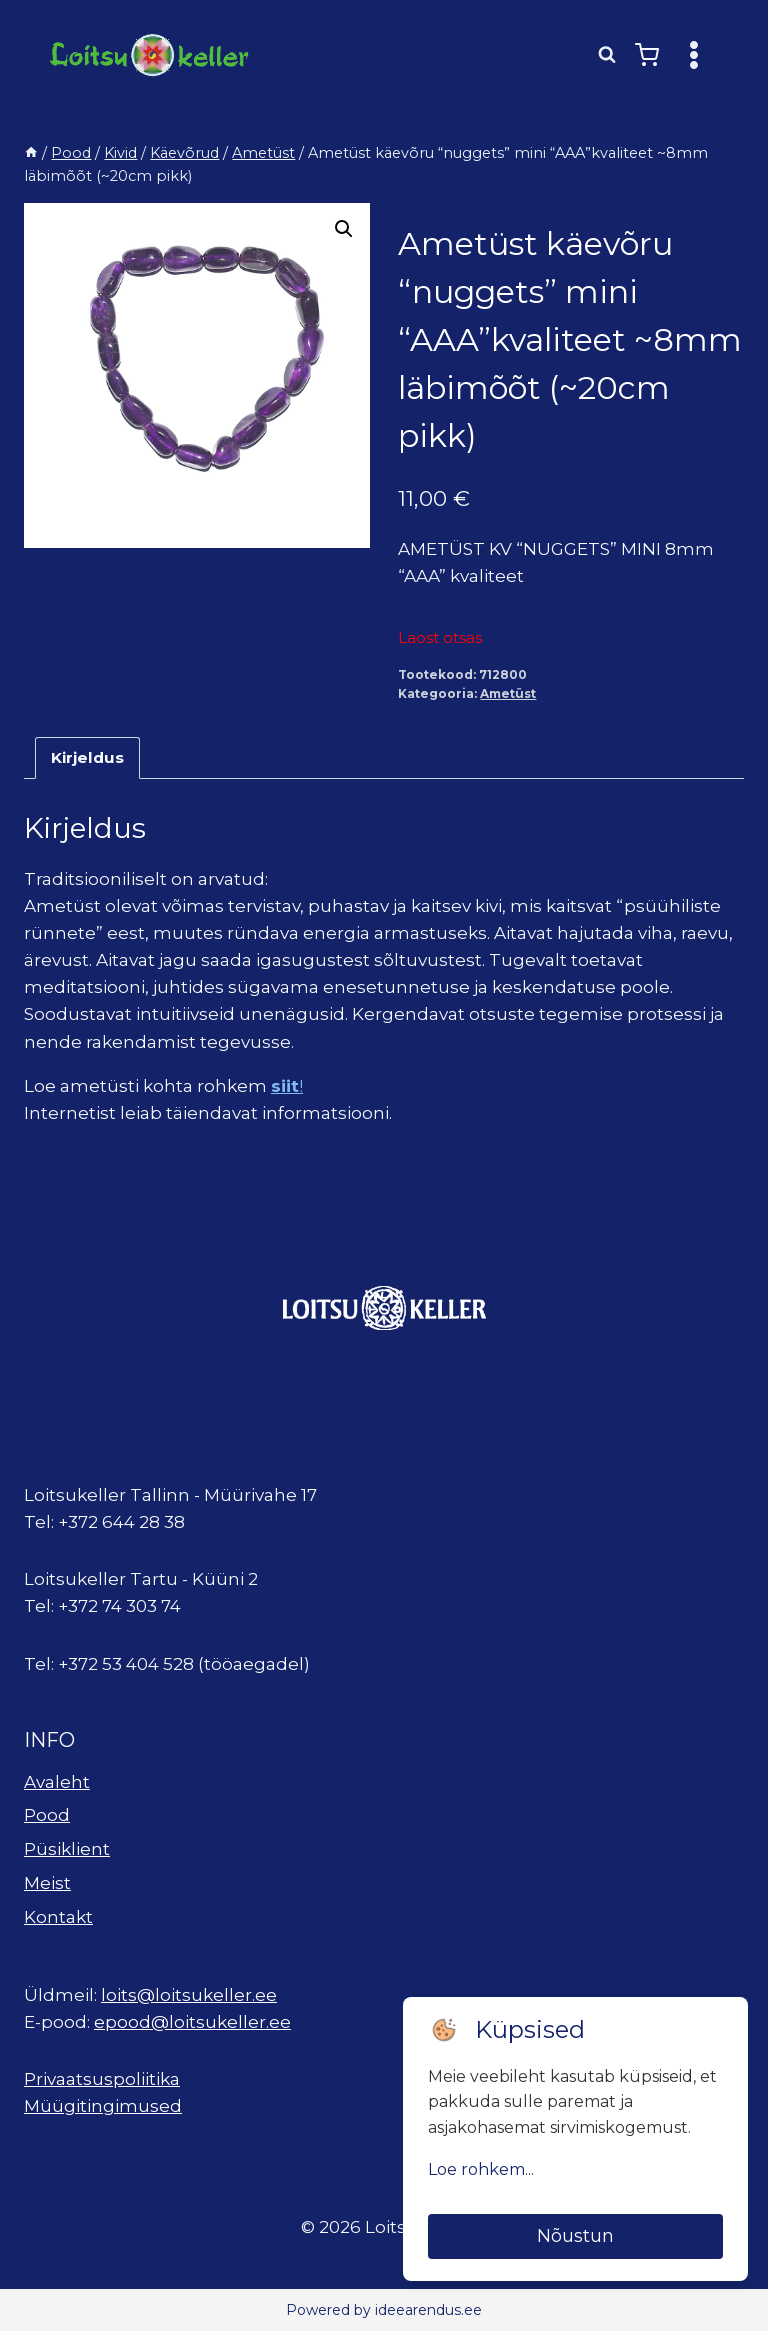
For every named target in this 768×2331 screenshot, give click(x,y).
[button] (344, 229)
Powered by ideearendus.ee (384, 2310)
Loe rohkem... (481, 2169)
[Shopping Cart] (647, 55)
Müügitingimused (103, 2106)
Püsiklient (67, 1849)
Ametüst (508, 693)
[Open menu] (693, 54)
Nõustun (575, 2236)
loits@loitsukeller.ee (189, 1995)
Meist (47, 1883)
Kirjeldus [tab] (87, 757)
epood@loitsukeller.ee (192, 2022)
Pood (47, 1815)
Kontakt (58, 1917)
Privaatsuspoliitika (102, 2079)
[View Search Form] (607, 55)
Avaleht (57, 1782)
